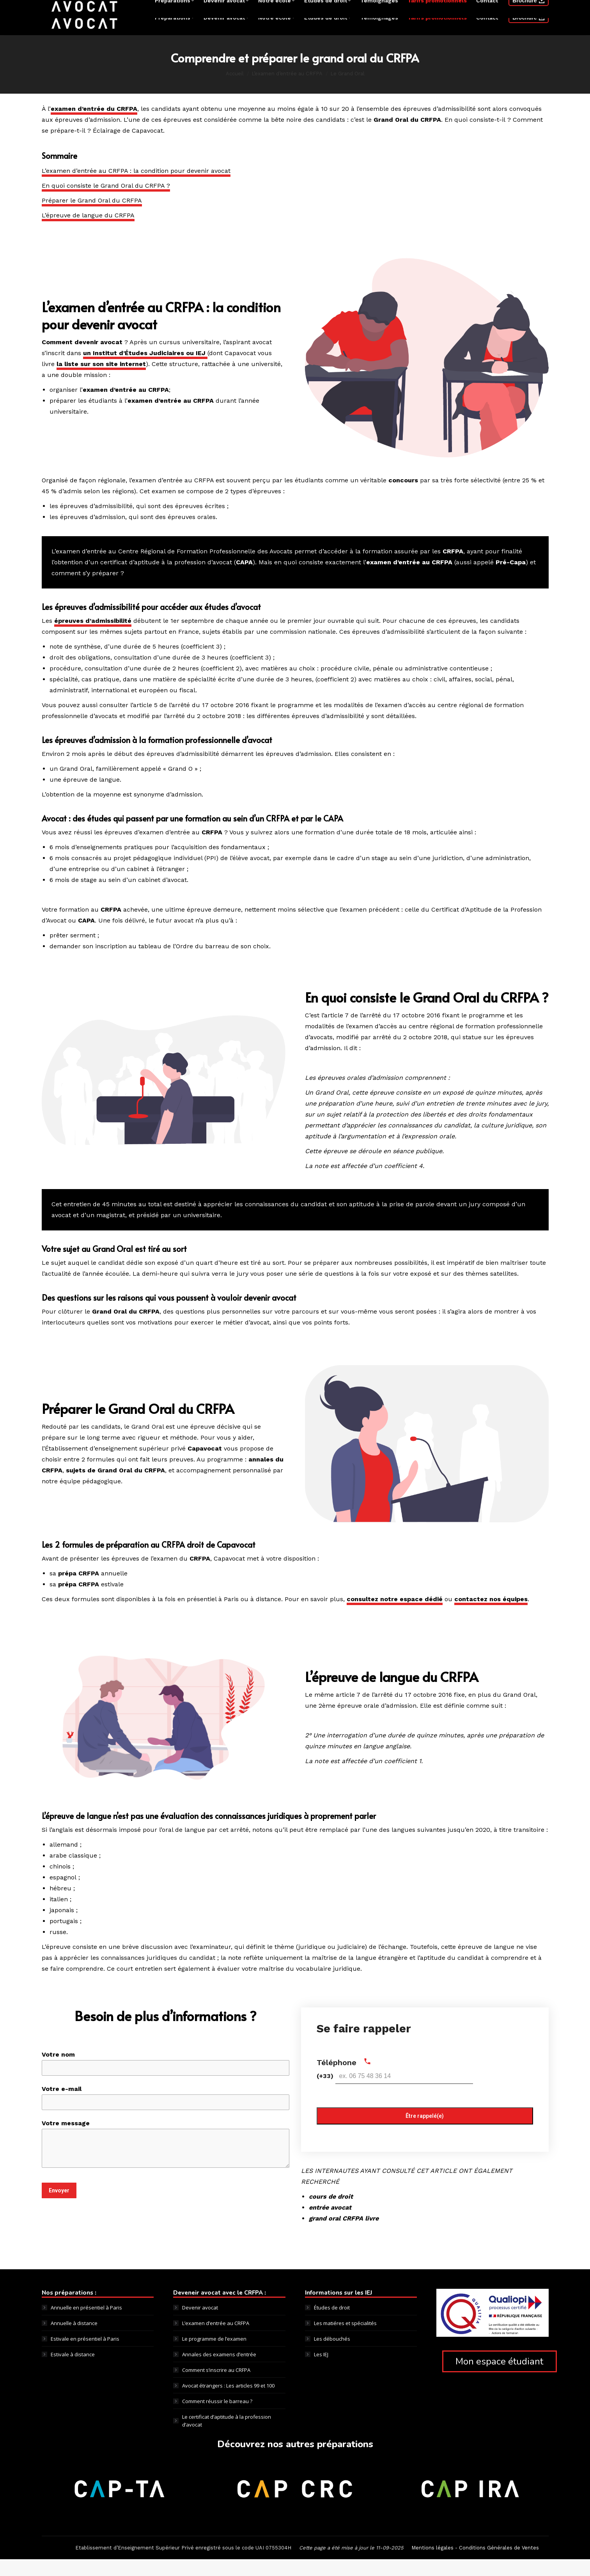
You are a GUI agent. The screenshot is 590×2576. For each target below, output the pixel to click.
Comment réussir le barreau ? (217, 2417)
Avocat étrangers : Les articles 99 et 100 (228, 2402)
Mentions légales (432, 2564)
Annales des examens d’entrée (219, 2371)
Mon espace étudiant (499, 2378)
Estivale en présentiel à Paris (85, 2355)
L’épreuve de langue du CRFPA (88, 232)
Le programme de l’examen (214, 2355)
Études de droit (332, 2324)
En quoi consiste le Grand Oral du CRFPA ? (106, 202)
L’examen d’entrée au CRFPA (215, 2339)
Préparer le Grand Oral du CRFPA (92, 217)
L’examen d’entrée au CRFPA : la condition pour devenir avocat (136, 187)
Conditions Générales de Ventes (499, 2564)
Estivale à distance (73, 2371)
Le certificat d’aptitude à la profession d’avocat (226, 2437)
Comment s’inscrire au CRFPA (216, 2386)
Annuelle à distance (74, 2339)
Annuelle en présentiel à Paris (86, 2324)
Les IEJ (321, 2371)
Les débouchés (332, 2355)
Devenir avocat (200, 2324)
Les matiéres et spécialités (345, 2339)
